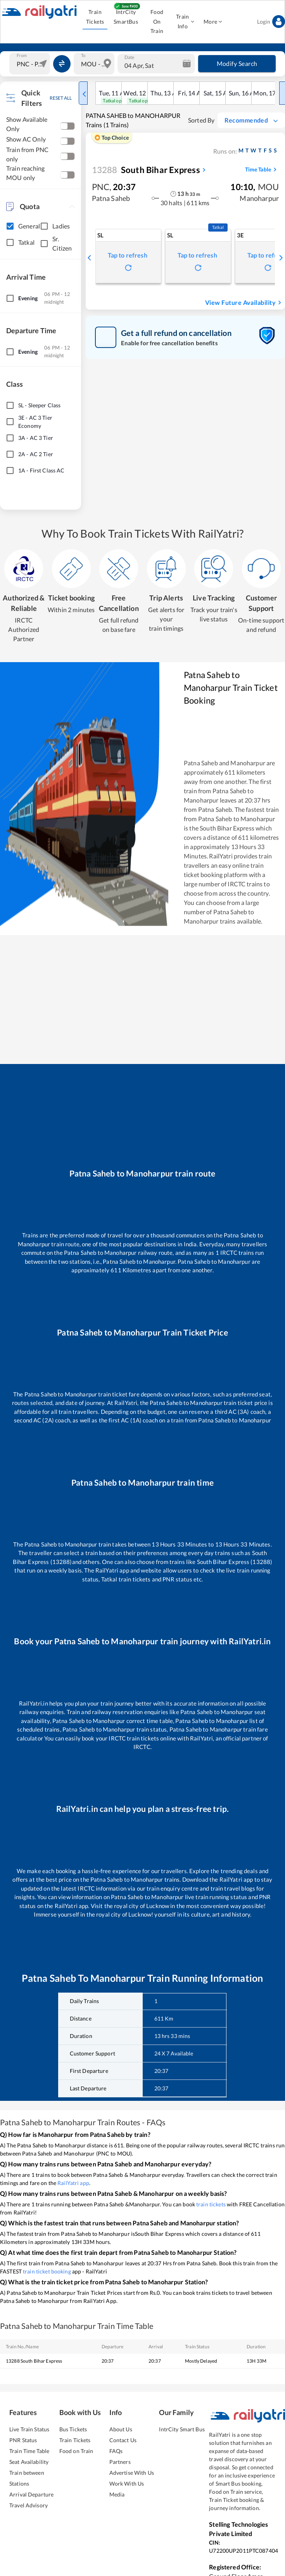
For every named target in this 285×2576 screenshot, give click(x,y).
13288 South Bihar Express (34, 2361)
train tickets (211, 2204)
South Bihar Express (146, 169)
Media (117, 2494)
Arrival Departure (31, 2494)
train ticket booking (47, 2271)
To (83, 55)
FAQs (116, 2451)
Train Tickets (95, 17)
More (212, 21)
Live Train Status (29, 2429)
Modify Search (237, 63)
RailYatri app (73, 2183)
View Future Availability (244, 303)
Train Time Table (29, 2451)
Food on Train (76, 2451)
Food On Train (156, 21)
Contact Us (122, 2440)
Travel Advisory (28, 2505)
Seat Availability (28, 2461)
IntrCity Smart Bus (181, 2429)
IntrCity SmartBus (126, 17)
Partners (120, 2461)
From (22, 55)
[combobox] (31, 63)
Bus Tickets (73, 2429)
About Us (120, 2429)
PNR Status (23, 2440)
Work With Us (126, 2483)
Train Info (185, 21)
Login (271, 21)
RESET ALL (61, 98)
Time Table (262, 169)
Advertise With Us (131, 2472)
